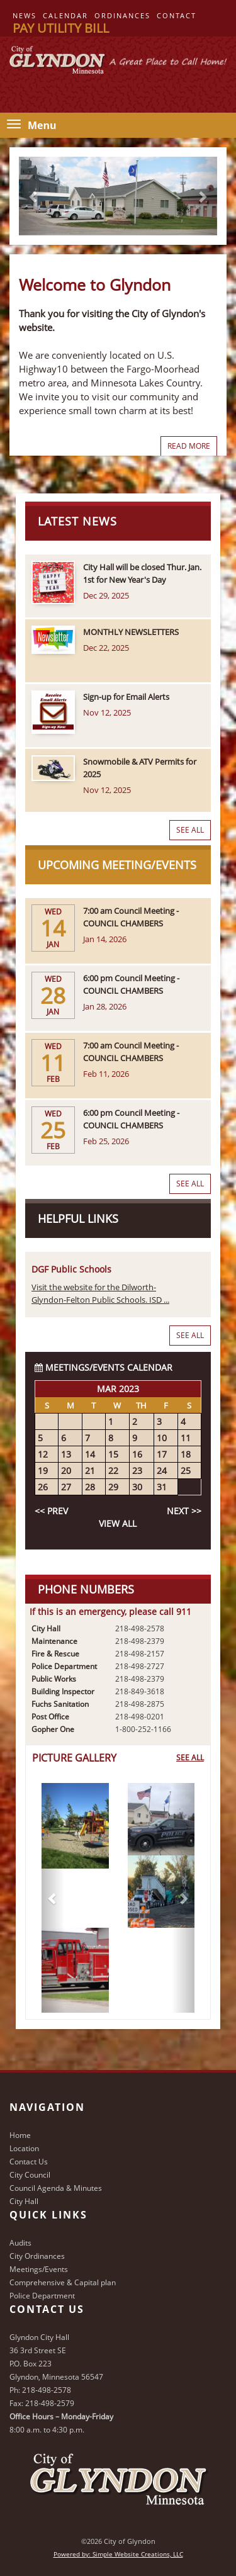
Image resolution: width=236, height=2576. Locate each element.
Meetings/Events (38, 2269)
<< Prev (51, 1511)
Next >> (184, 1511)
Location (24, 2148)
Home (20, 2135)
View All (118, 1523)
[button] (53, 1897)
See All (190, 829)
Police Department (42, 2295)
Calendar (65, 15)
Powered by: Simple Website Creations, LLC (118, 2554)
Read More (188, 446)
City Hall (23, 2201)
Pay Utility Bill (61, 28)
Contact (176, 15)
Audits (20, 2242)
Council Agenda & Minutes (55, 2188)
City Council (29, 2174)
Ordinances (122, 15)
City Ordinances (37, 2256)
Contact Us (28, 2161)
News (25, 15)
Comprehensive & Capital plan (62, 2282)
